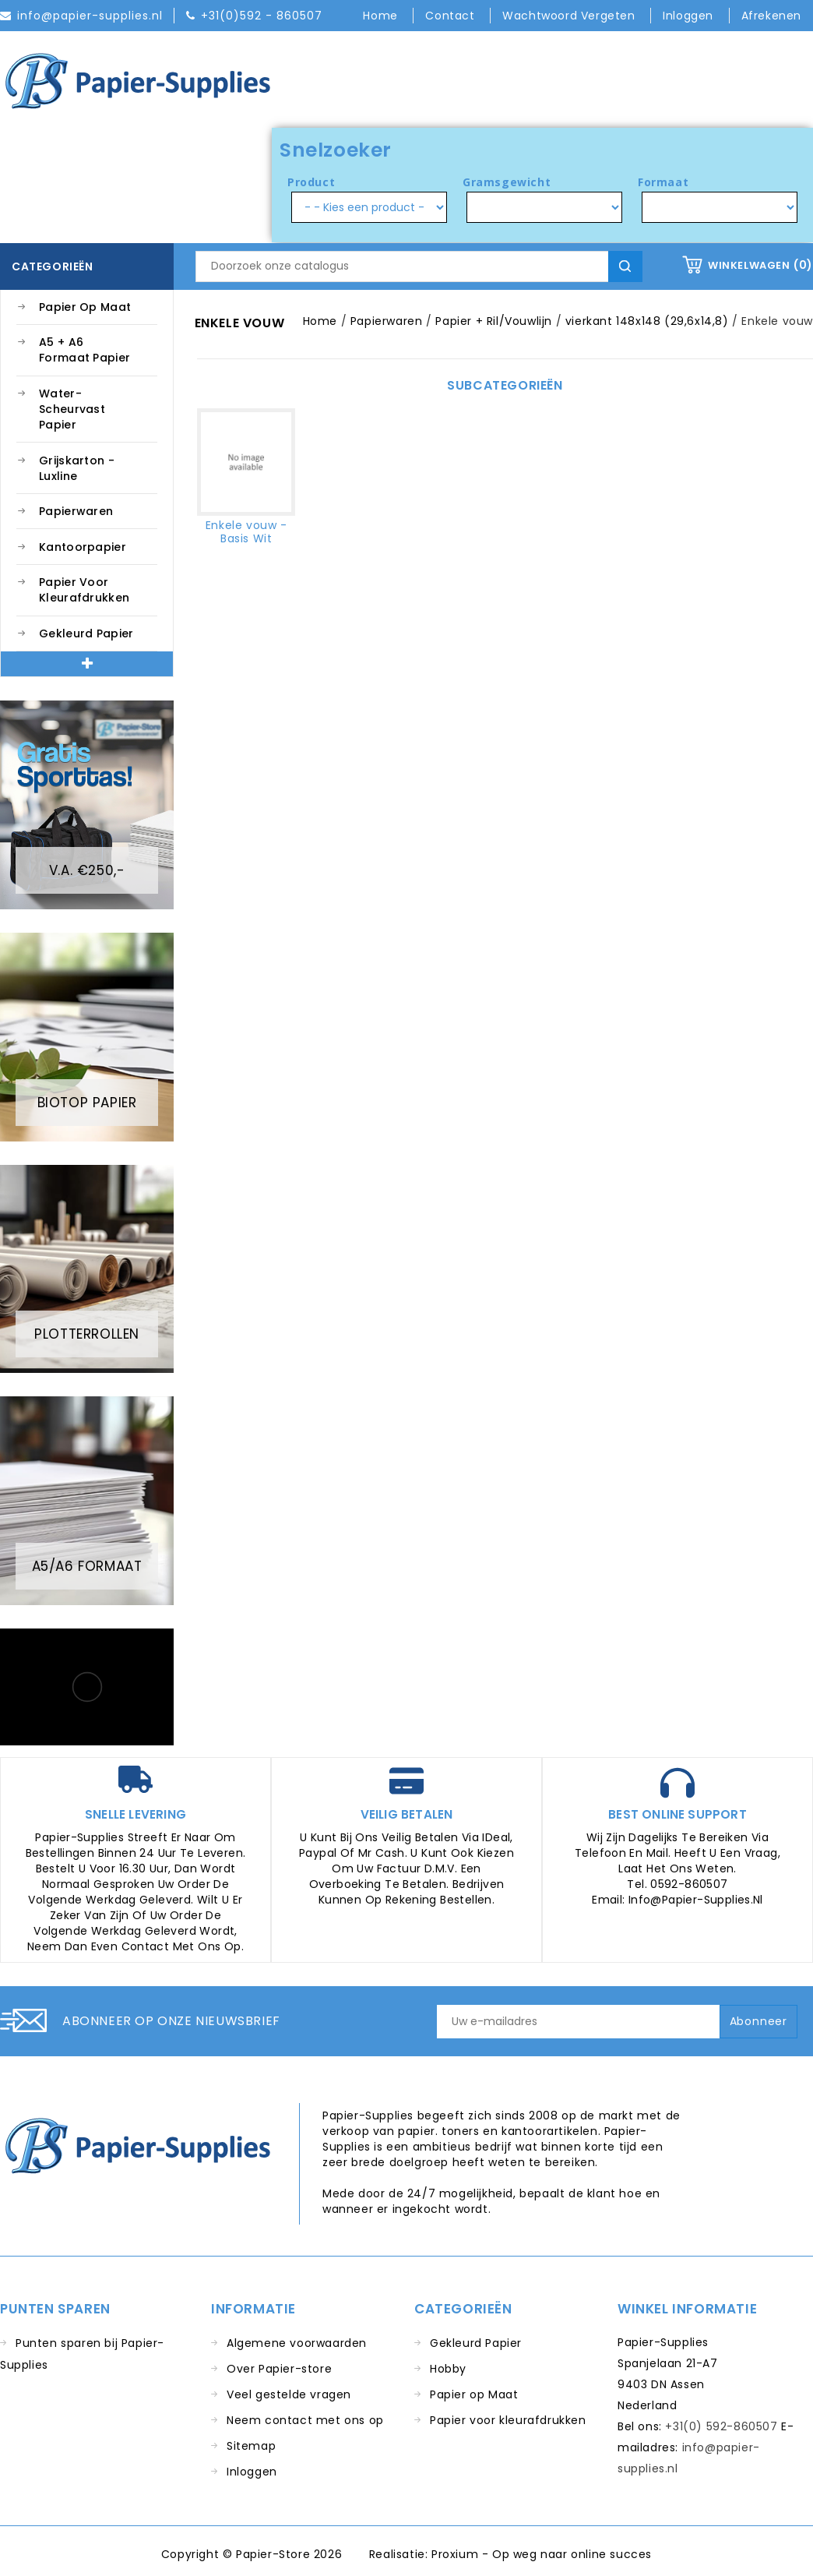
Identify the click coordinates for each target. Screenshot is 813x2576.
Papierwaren (76, 511)
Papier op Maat (85, 307)
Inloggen (252, 2471)
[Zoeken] (418, 266)
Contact (451, 15)
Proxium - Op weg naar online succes (541, 2554)
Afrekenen (771, 15)
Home (382, 15)
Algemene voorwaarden (297, 2343)
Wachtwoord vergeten (570, 15)
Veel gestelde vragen (289, 2394)
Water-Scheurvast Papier (72, 409)
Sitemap (251, 2446)
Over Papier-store (279, 2369)
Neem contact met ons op (305, 2420)
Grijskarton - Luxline (76, 468)
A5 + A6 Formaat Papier (84, 349)
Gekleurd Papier (86, 633)
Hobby (448, 2369)
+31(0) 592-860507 (721, 2426)
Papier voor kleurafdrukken (84, 589)
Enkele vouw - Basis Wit (246, 532)
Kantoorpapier (82, 547)
